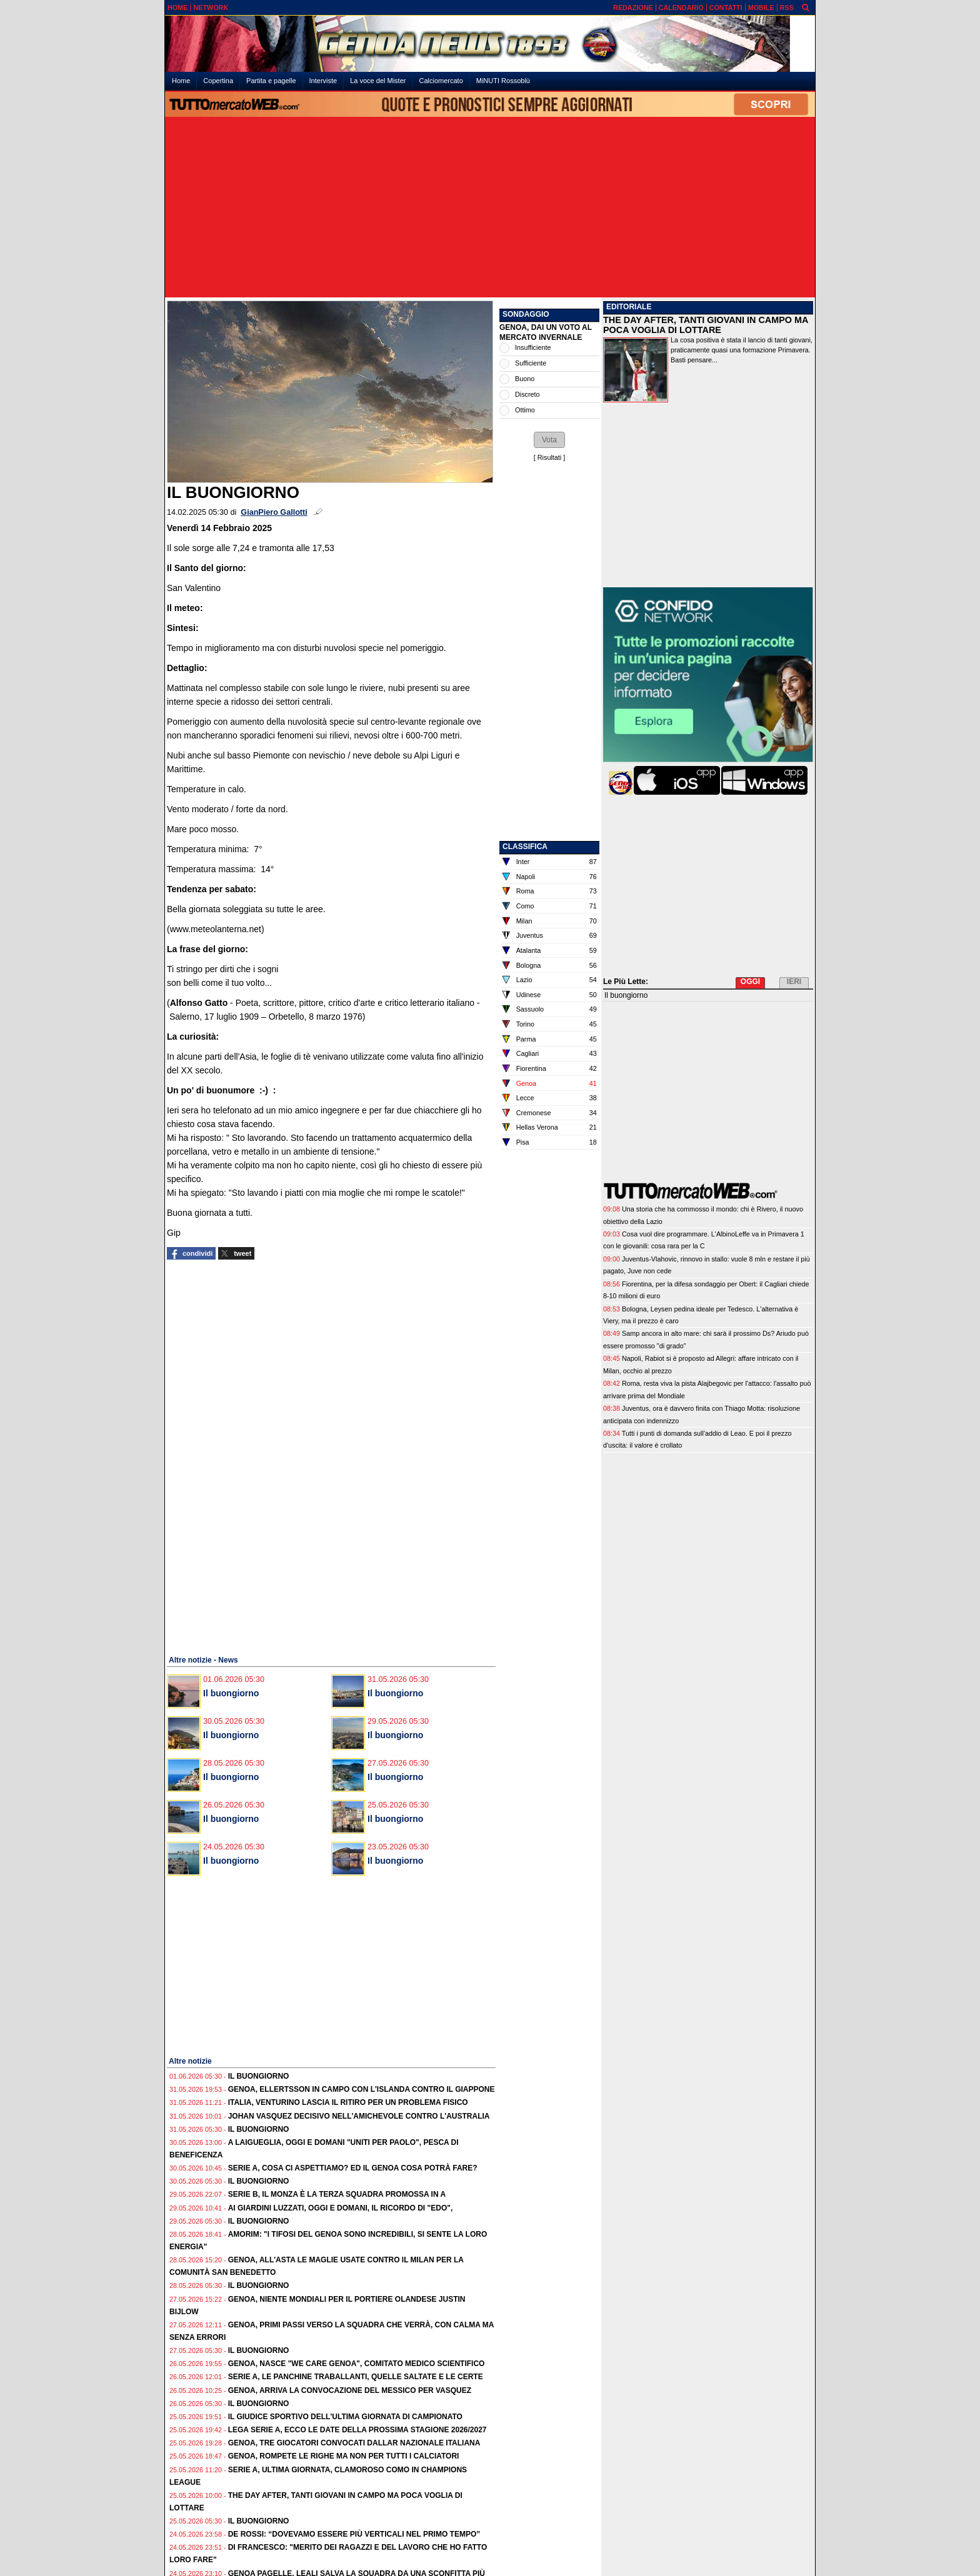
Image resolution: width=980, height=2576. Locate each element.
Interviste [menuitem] (323, 80)
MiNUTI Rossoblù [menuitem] (503, 80)
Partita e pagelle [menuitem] (271, 80)
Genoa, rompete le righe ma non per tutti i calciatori (343, 2456)
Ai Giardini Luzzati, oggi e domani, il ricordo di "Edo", (340, 2208)
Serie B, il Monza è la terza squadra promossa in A (337, 2194)
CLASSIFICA (525, 846)
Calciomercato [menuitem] (440, 80)
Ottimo (525, 410)
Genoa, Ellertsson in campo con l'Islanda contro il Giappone (361, 2089)
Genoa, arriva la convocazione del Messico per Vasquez (349, 2390)
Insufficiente (533, 347)
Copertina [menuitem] (218, 80)
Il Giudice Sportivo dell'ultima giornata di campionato (345, 2416)
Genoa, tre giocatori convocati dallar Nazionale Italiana (354, 2443)
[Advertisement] (490, 208)
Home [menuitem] (181, 80)
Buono (524, 378)
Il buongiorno (231, 1693)
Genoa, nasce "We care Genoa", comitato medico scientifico (356, 2363)
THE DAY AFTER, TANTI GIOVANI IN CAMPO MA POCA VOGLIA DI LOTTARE (705, 325)
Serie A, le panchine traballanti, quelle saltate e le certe (355, 2376)
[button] (549, 440)
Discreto (527, 394)
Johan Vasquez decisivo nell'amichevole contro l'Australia (359, 2116)
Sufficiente (530, 363)
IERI (794, 981)
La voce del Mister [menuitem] (378, 80)
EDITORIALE (628, 306)
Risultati (549, 457)
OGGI (750, 981)
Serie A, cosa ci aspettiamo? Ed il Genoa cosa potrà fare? (353, 2168)
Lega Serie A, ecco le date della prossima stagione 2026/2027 (357, 2429)
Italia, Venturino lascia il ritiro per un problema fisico (348, 2102)
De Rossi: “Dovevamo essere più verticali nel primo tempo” (354, 2534)
